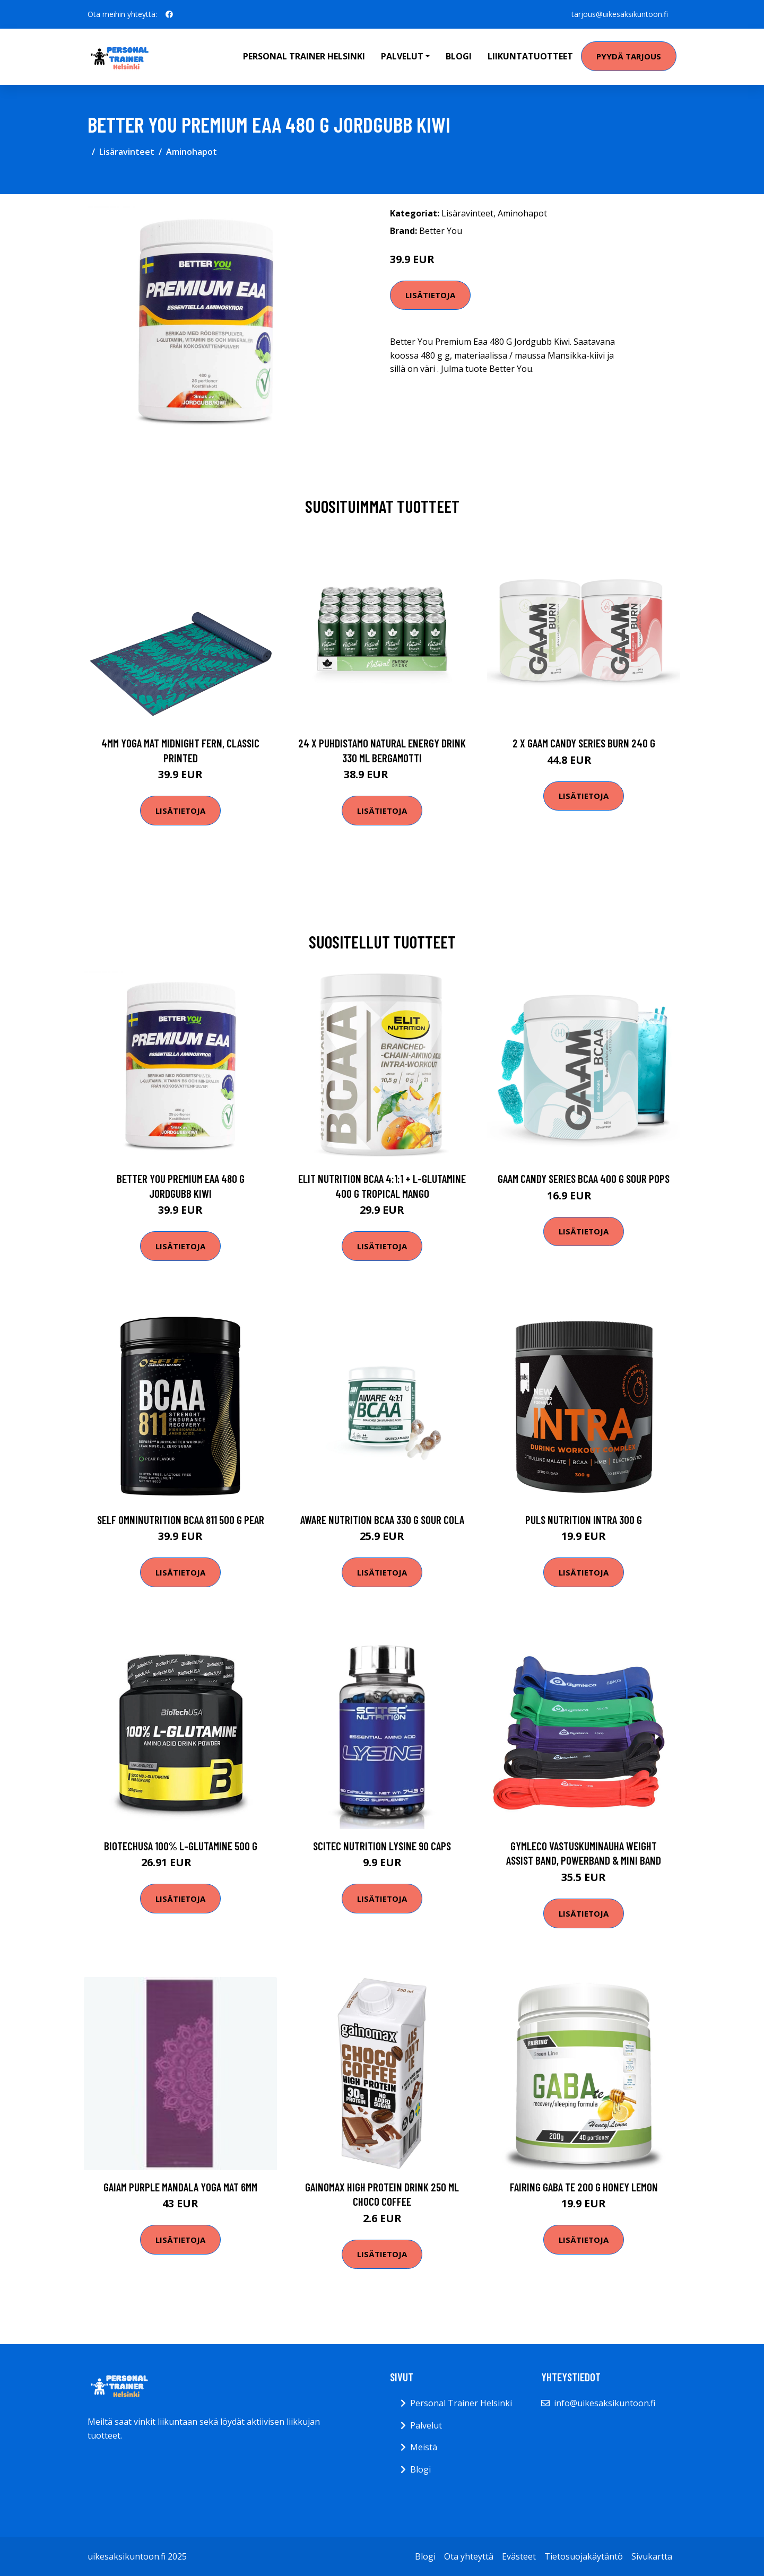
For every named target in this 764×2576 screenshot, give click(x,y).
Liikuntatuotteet (530, 56)
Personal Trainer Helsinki (304, 56)
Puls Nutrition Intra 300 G (583, 1519)
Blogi (459, 56)
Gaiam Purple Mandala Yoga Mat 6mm (180, 2187)
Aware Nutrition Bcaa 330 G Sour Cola (382, 1519)
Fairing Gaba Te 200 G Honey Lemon (584, 2187)
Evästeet (519, 2556)
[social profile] (169, 14)
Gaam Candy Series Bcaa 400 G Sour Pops (584, 1178)
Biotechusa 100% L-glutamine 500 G (180, 1845)
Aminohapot (191, 152)
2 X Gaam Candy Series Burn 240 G (584, 743)
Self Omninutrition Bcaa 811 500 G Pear (180, 1519)
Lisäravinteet (126, 152)
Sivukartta (651, 2556)
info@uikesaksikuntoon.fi (604, 2403)
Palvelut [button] (402, 56)
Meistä (423, 2447)
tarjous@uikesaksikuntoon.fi (619, 14)
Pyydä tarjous (628, 56)
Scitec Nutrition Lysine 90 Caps (382, 1845)
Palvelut (426, 2425)
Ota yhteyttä (468, 2556)
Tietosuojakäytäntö (583, 2556)
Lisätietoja (430, 295)
